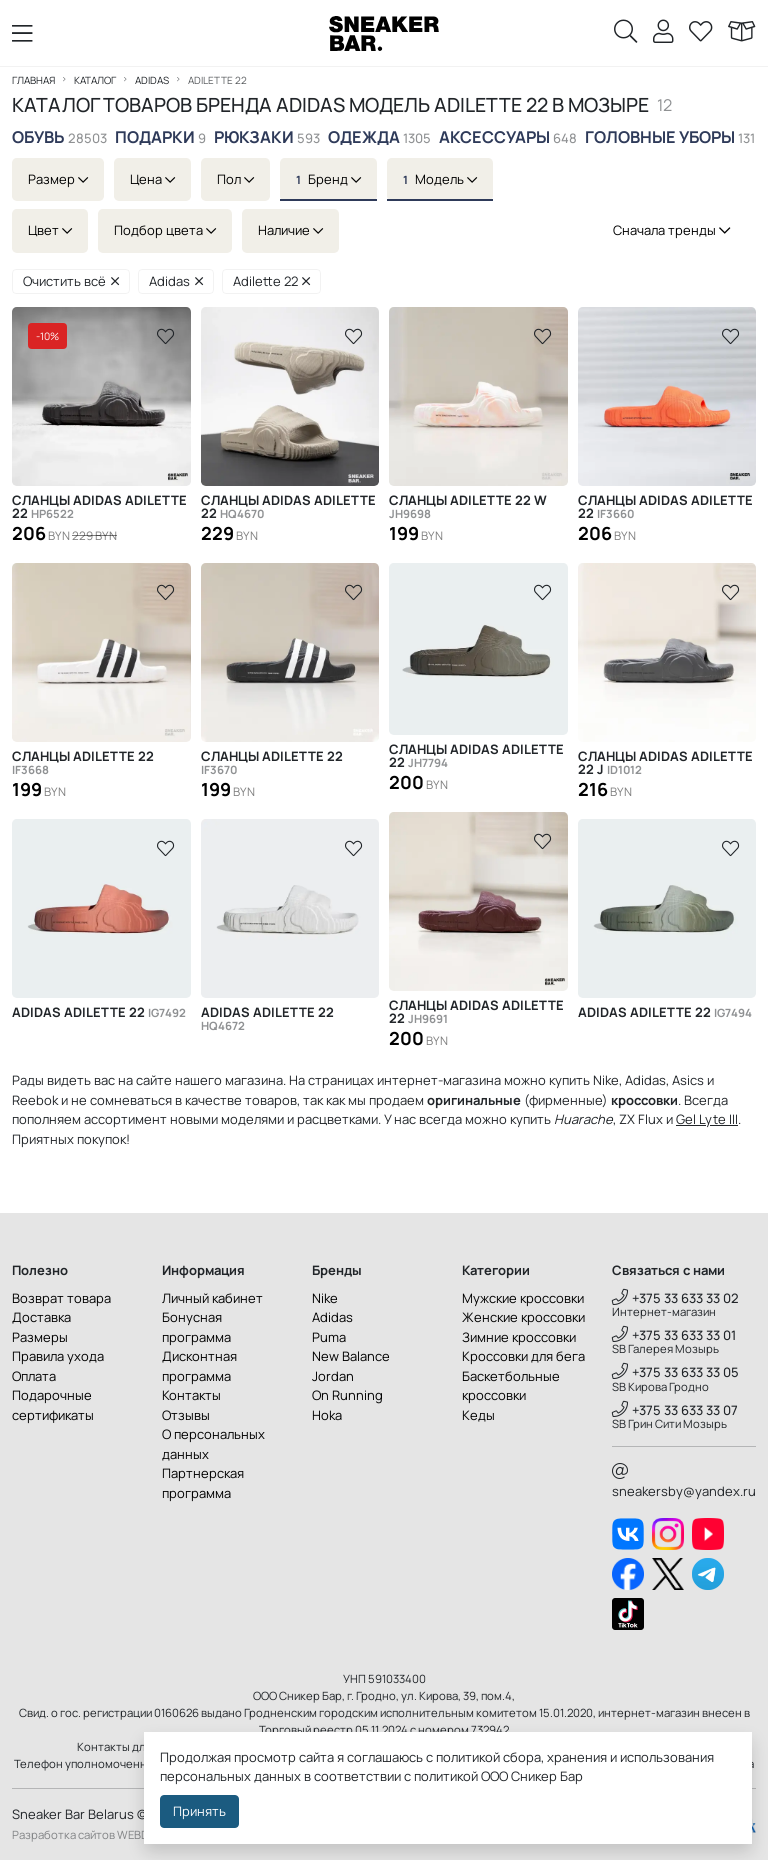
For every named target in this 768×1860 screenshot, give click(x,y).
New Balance (351, 1356)
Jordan (333, 1376)
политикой (446, 1776)
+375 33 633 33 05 (675, 1372)
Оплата (34, 1376)
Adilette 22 (272, 281)
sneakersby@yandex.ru (684, 1482)
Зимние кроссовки (519, 1337)
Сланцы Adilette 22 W (468, 507)
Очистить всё (71, 281)
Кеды (478, 1415)
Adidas (152, 80)
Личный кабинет (212, 1298)
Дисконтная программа (199, 1366)
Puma (329, 1337)
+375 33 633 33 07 (675, 1410)
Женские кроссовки (523, 1317)
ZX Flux (641, 1119)
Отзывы (186, 1415)
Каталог (95, 80)
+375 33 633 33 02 (675, 1298)
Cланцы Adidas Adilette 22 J (665, 763)
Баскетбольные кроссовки (511, 1386)
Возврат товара (61, 1298)
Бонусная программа (196, 1327)
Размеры (40, 1337)
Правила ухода (58, 1356)
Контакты (191, 1395)
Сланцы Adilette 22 (83, 763)
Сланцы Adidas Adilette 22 (99, 507)
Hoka (327, 1415)
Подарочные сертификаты (53, 1405)
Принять (199, 1811)
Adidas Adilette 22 (99, 1012)
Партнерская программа (203, 1483)
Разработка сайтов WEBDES (87, 1834)
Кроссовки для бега (523, 1356)
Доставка (41, 1317)
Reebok (35, 1100)
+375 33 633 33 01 (674, 1335)
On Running (347, 1395)
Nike (325, 1298)
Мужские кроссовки (523, 1298)
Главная (33, 80)
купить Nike (584, 1080)
